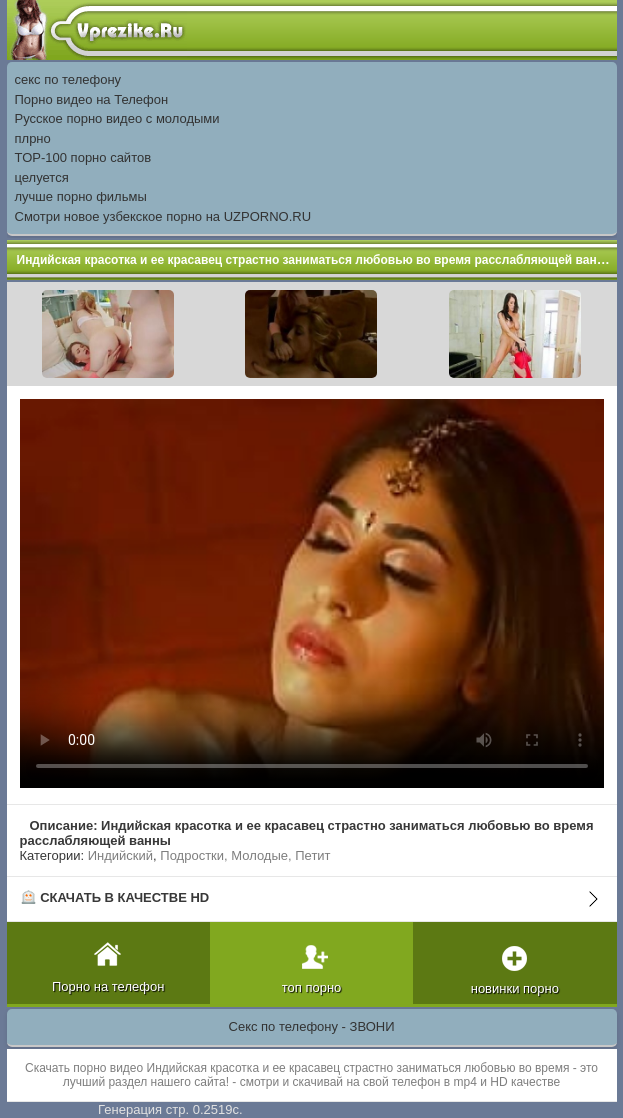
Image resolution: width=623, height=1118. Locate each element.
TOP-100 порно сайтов (83, 157)
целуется (42, 177)
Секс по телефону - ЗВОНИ (312, 1026)
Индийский (120, 855)
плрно (33, 138)
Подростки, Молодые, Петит (245, 855)
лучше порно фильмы (81, 196)
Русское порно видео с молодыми (117, 118)
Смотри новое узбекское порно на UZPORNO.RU (163, 216)
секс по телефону (68, 79)
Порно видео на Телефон (92, 99)
